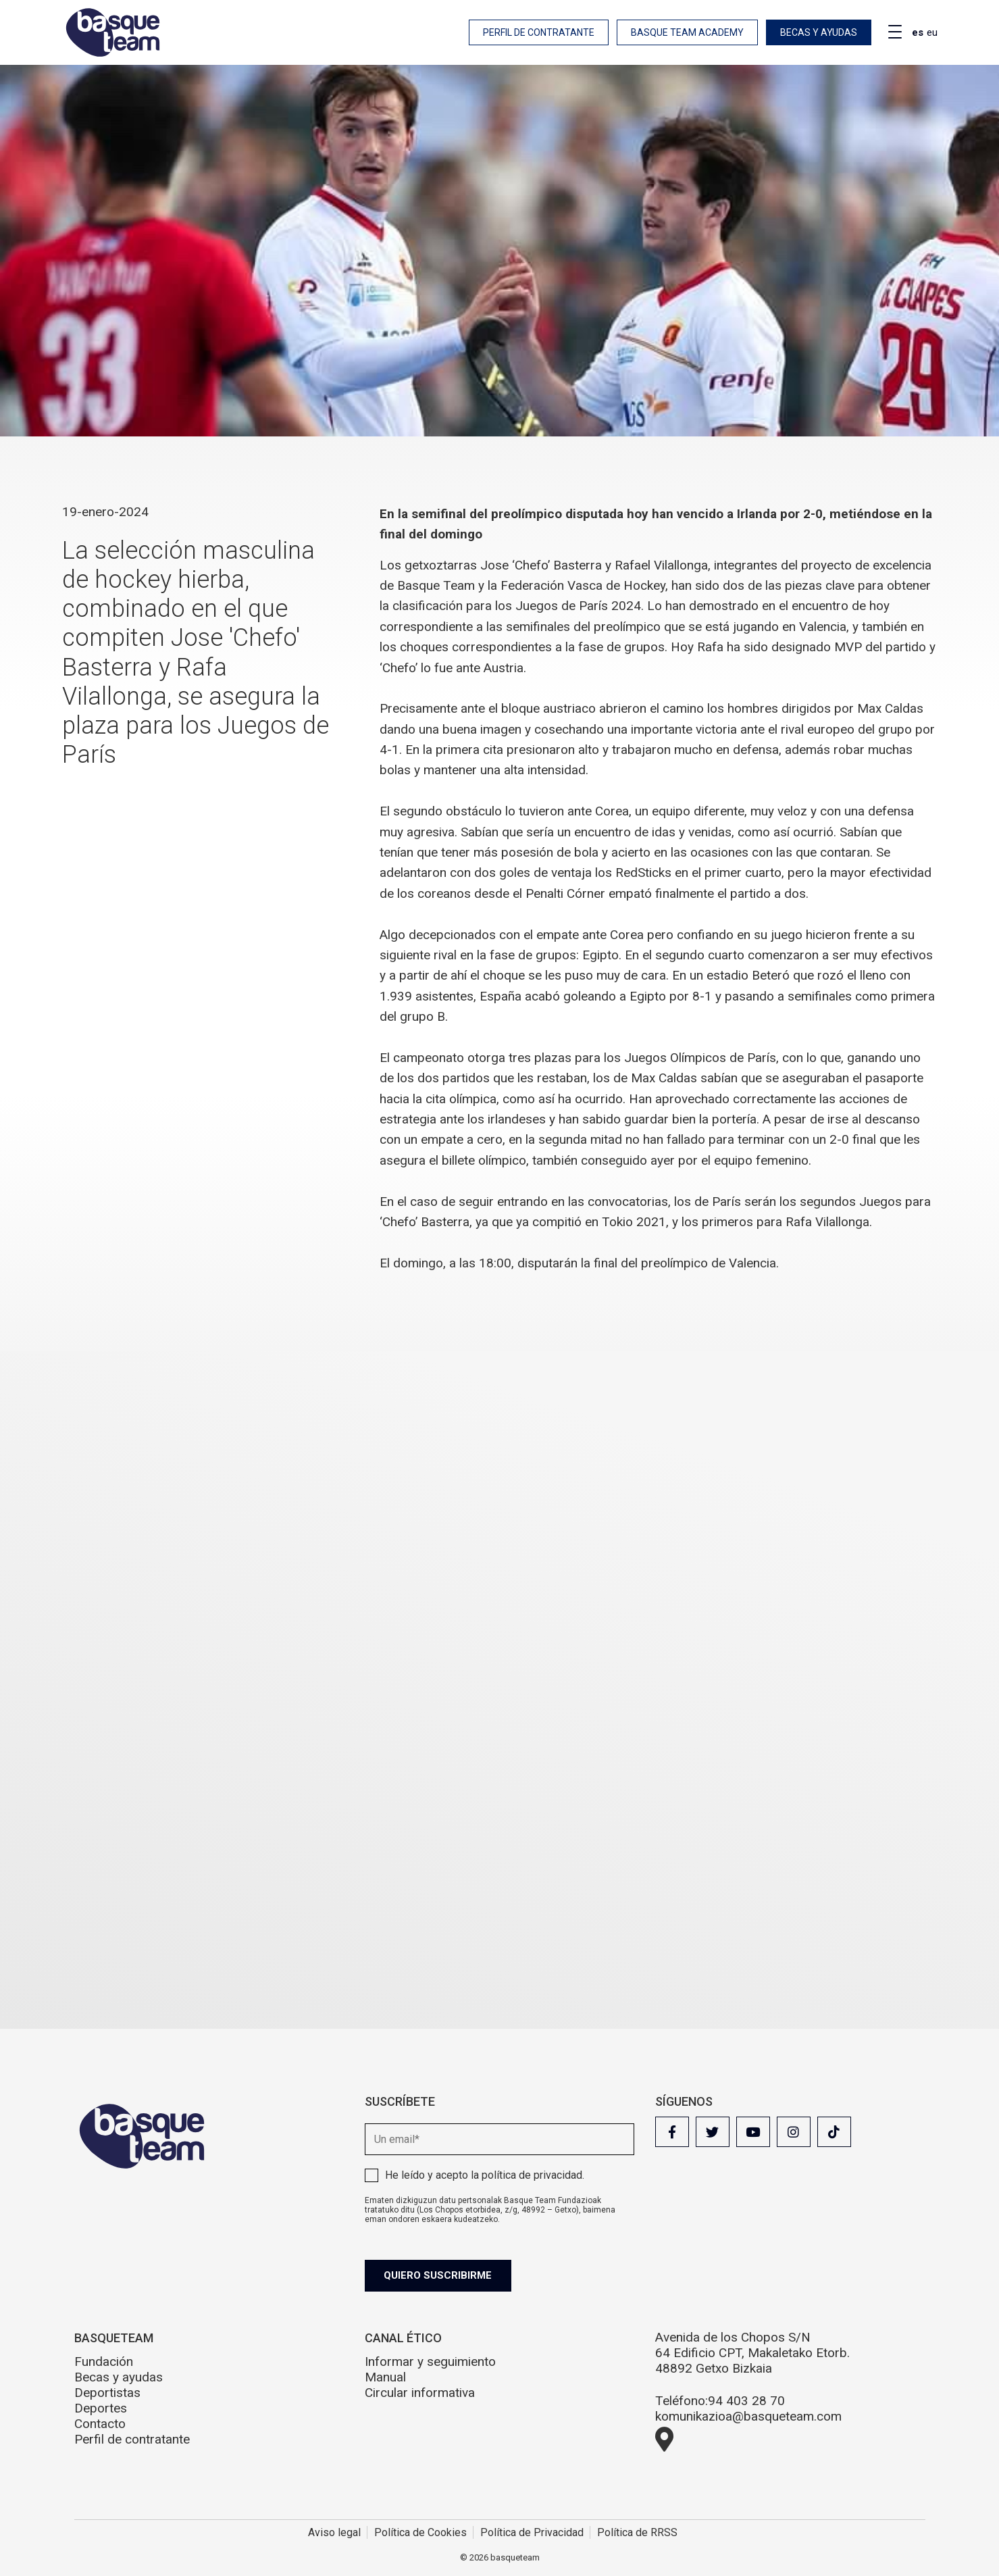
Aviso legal (334, 2532)
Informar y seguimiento (430, 2361)
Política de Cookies (420, 2532)
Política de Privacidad (532, 2532)
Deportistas (107, 2392)
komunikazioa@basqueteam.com (748, 2416)
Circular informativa (420, 2392)
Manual (385, 2377)
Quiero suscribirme (440, 2275)
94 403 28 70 (746, 2400)
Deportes (100, 2408)
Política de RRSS (637, 2532)
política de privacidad (532, 2175)
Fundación (103, 2361)
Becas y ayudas (818, 32)
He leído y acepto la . (484, 2175)
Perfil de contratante (538, 32)
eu (932, 32)
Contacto (100, 2423)
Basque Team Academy (687, 32)
